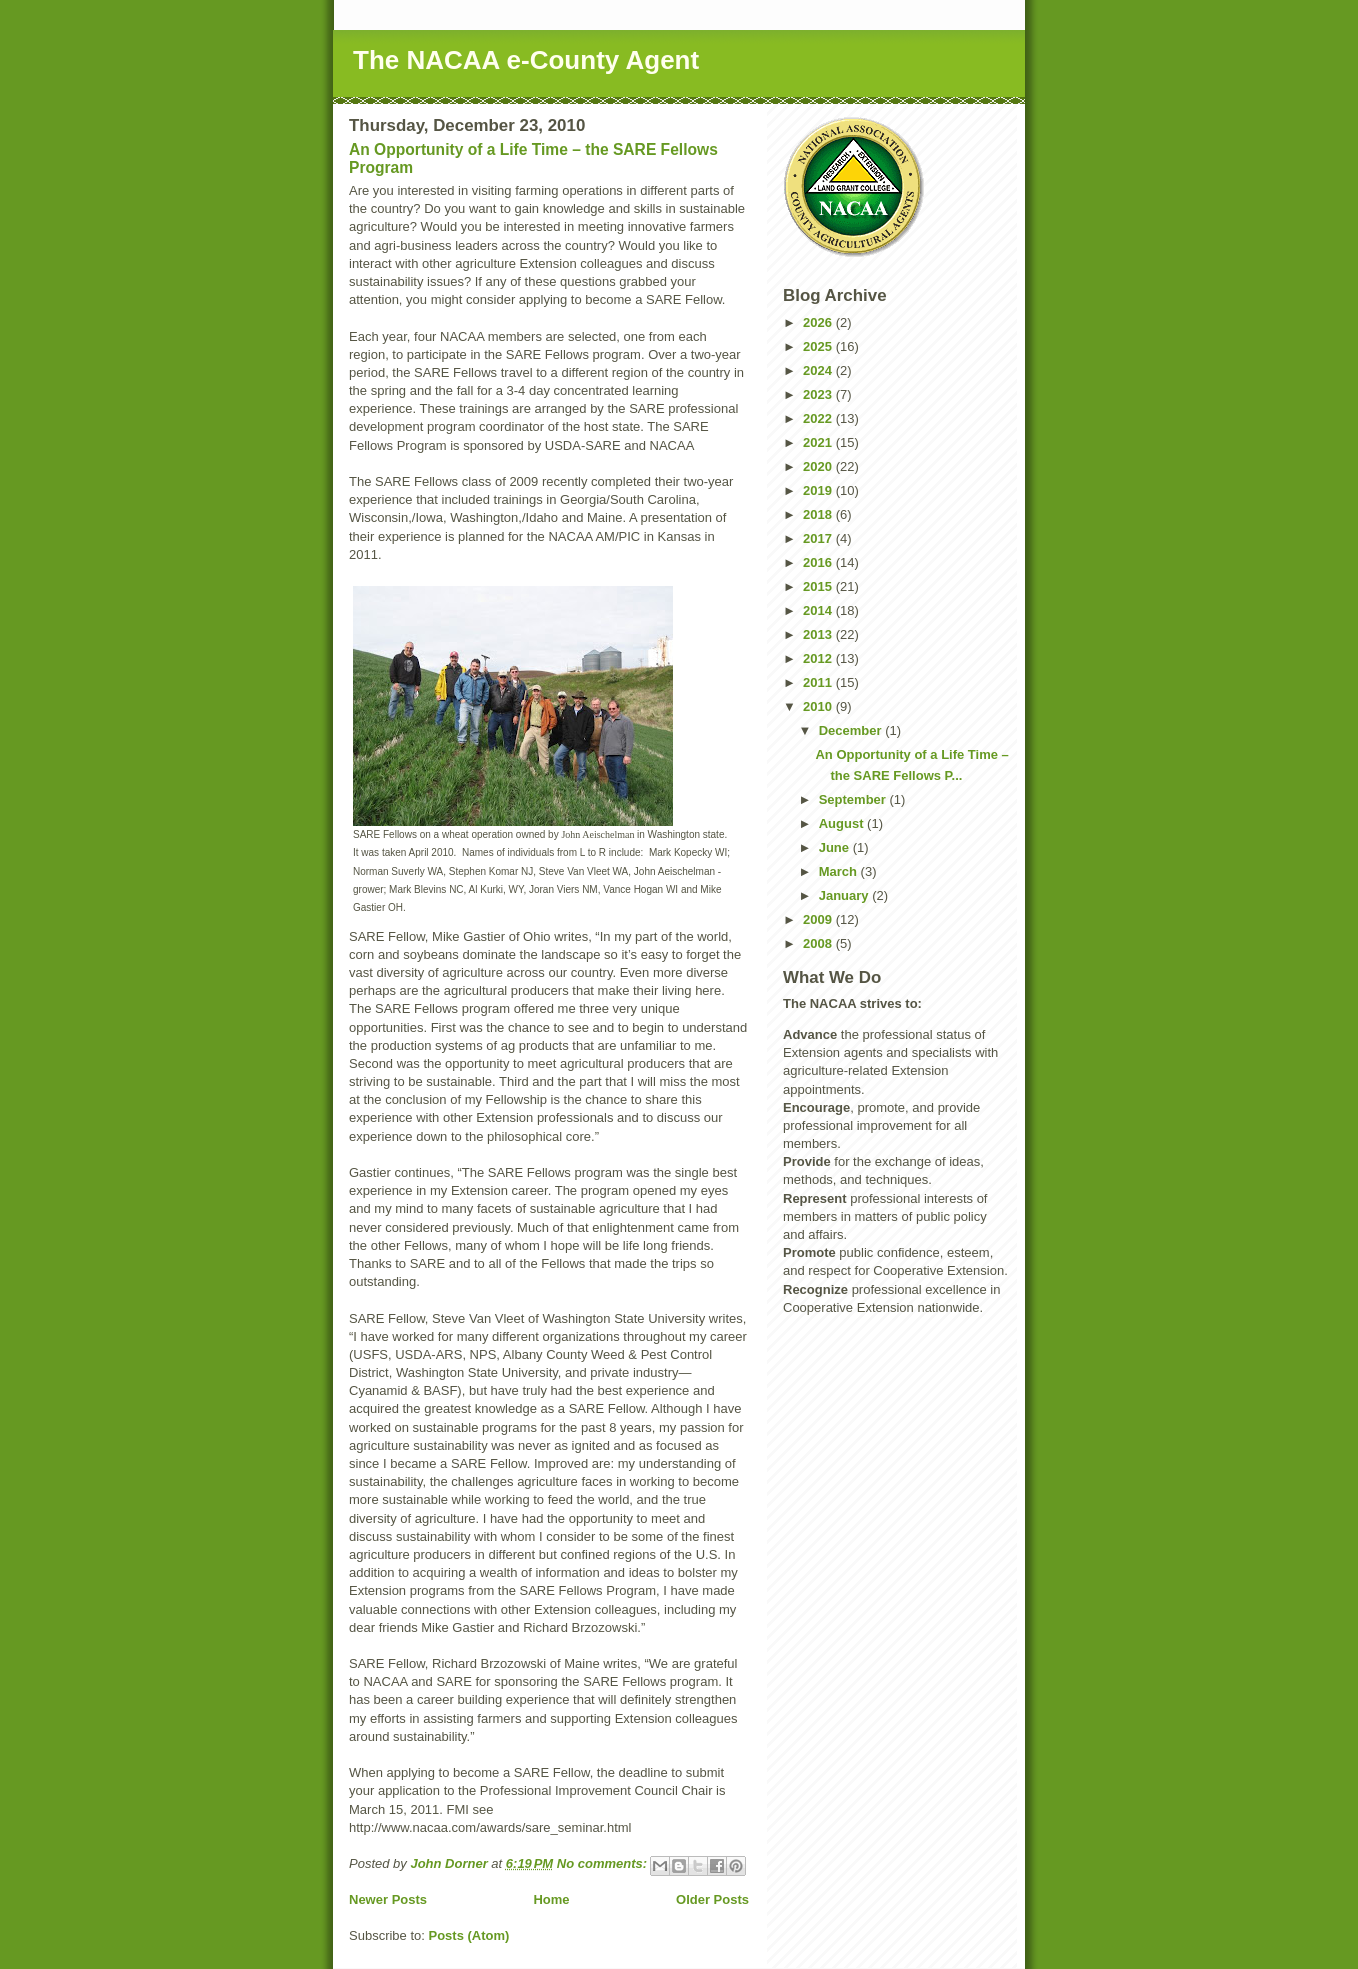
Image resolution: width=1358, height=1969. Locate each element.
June (836, 847)
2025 (819, 346)
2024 (819, 370)
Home (551, 1899)
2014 (819, 610)
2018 (819, 514)
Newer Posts (388, 1899)
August (843, 823)
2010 (819, 706)
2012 (819, 658)
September (854, 799)
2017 (819, 538)
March (840, 871)
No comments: (604, 1863)
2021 (819, 442)
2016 (819, 562)
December (852, 730)
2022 (819, 418)
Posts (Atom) (469, 1935)
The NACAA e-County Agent (526, 60)
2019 (819, 490)
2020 (819, 466)
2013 (819, 634)
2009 (819, 919)
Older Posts (712, 1899)
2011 (819, 682)
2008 (819, 943)
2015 (819, 586)
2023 (819, 394)
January (845, 895)
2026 (819, 322)
